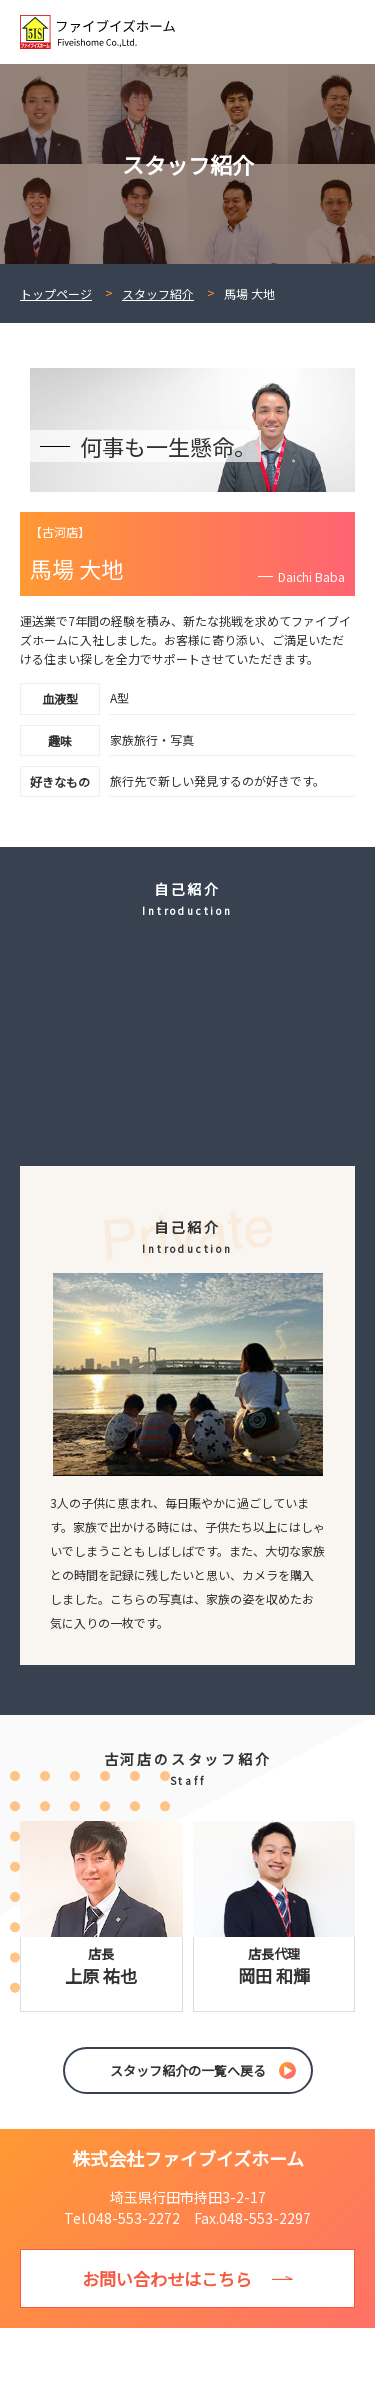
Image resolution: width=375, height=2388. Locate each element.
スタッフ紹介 (158, 293)
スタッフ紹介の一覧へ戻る (188, 2070)
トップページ (56, 293)
